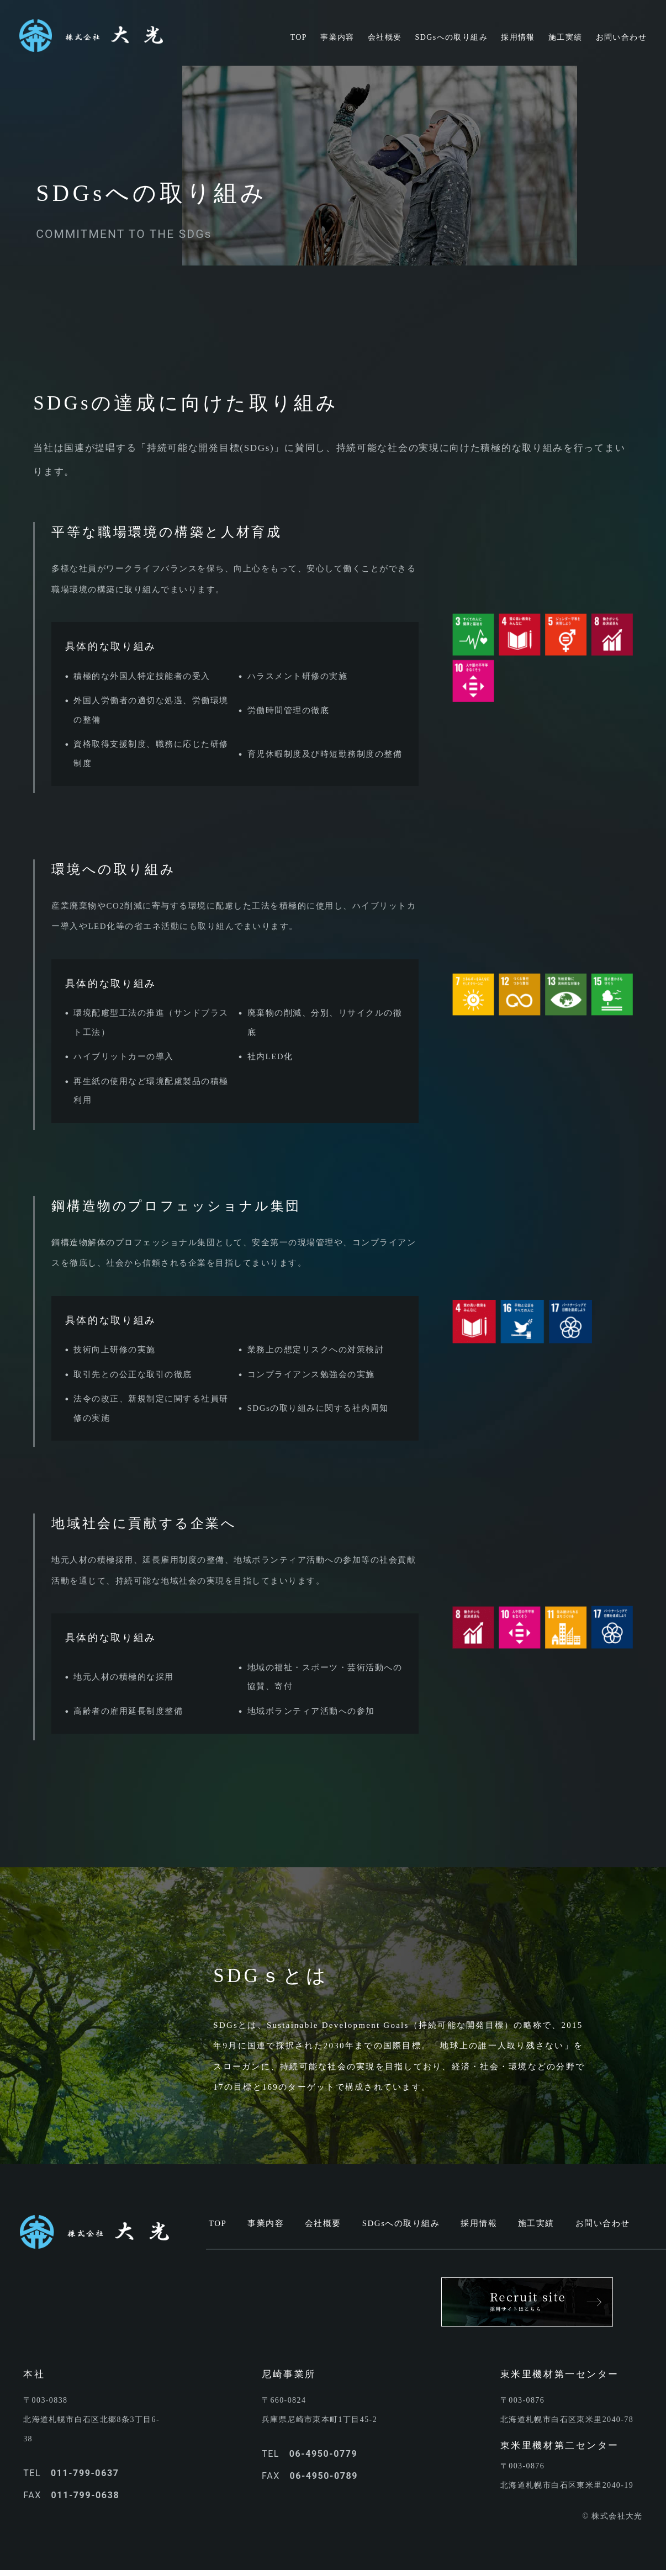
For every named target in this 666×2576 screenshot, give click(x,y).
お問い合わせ (602, 2223)
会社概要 (323, 2223)
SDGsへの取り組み (401, 2223)
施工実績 (536, 2223)
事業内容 (265, 2223)
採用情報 (479, 2223)
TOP (218, 2223)
